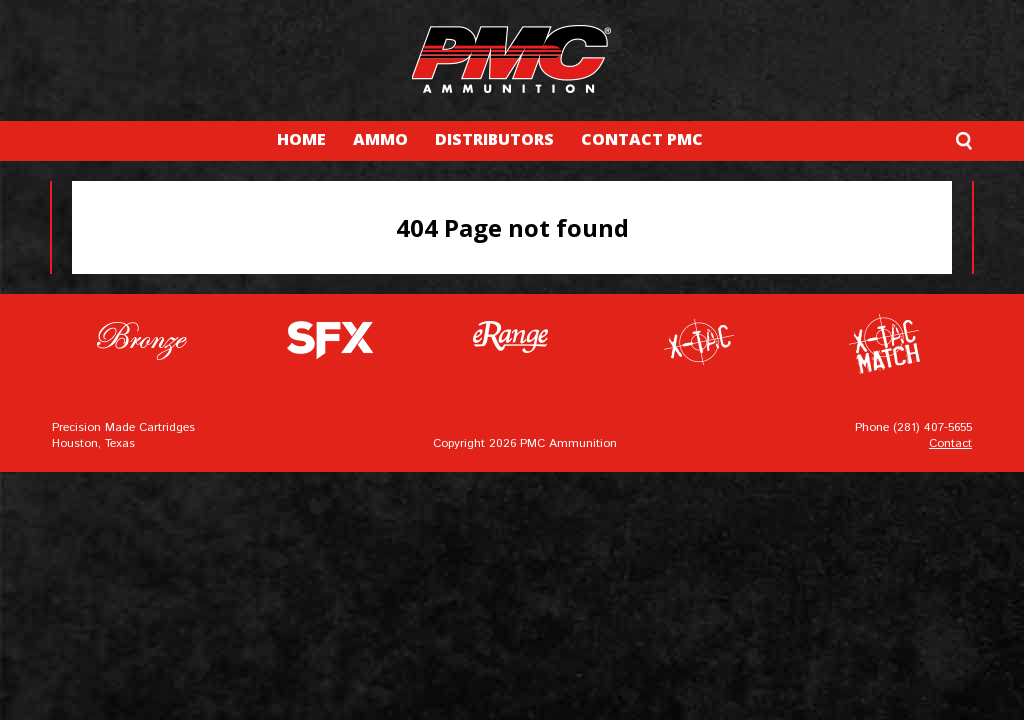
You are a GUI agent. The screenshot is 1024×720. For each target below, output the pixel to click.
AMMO (380, 139)
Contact (950, 443)
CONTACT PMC (642, 139)
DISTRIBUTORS (494, 139)
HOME (301, 139)
